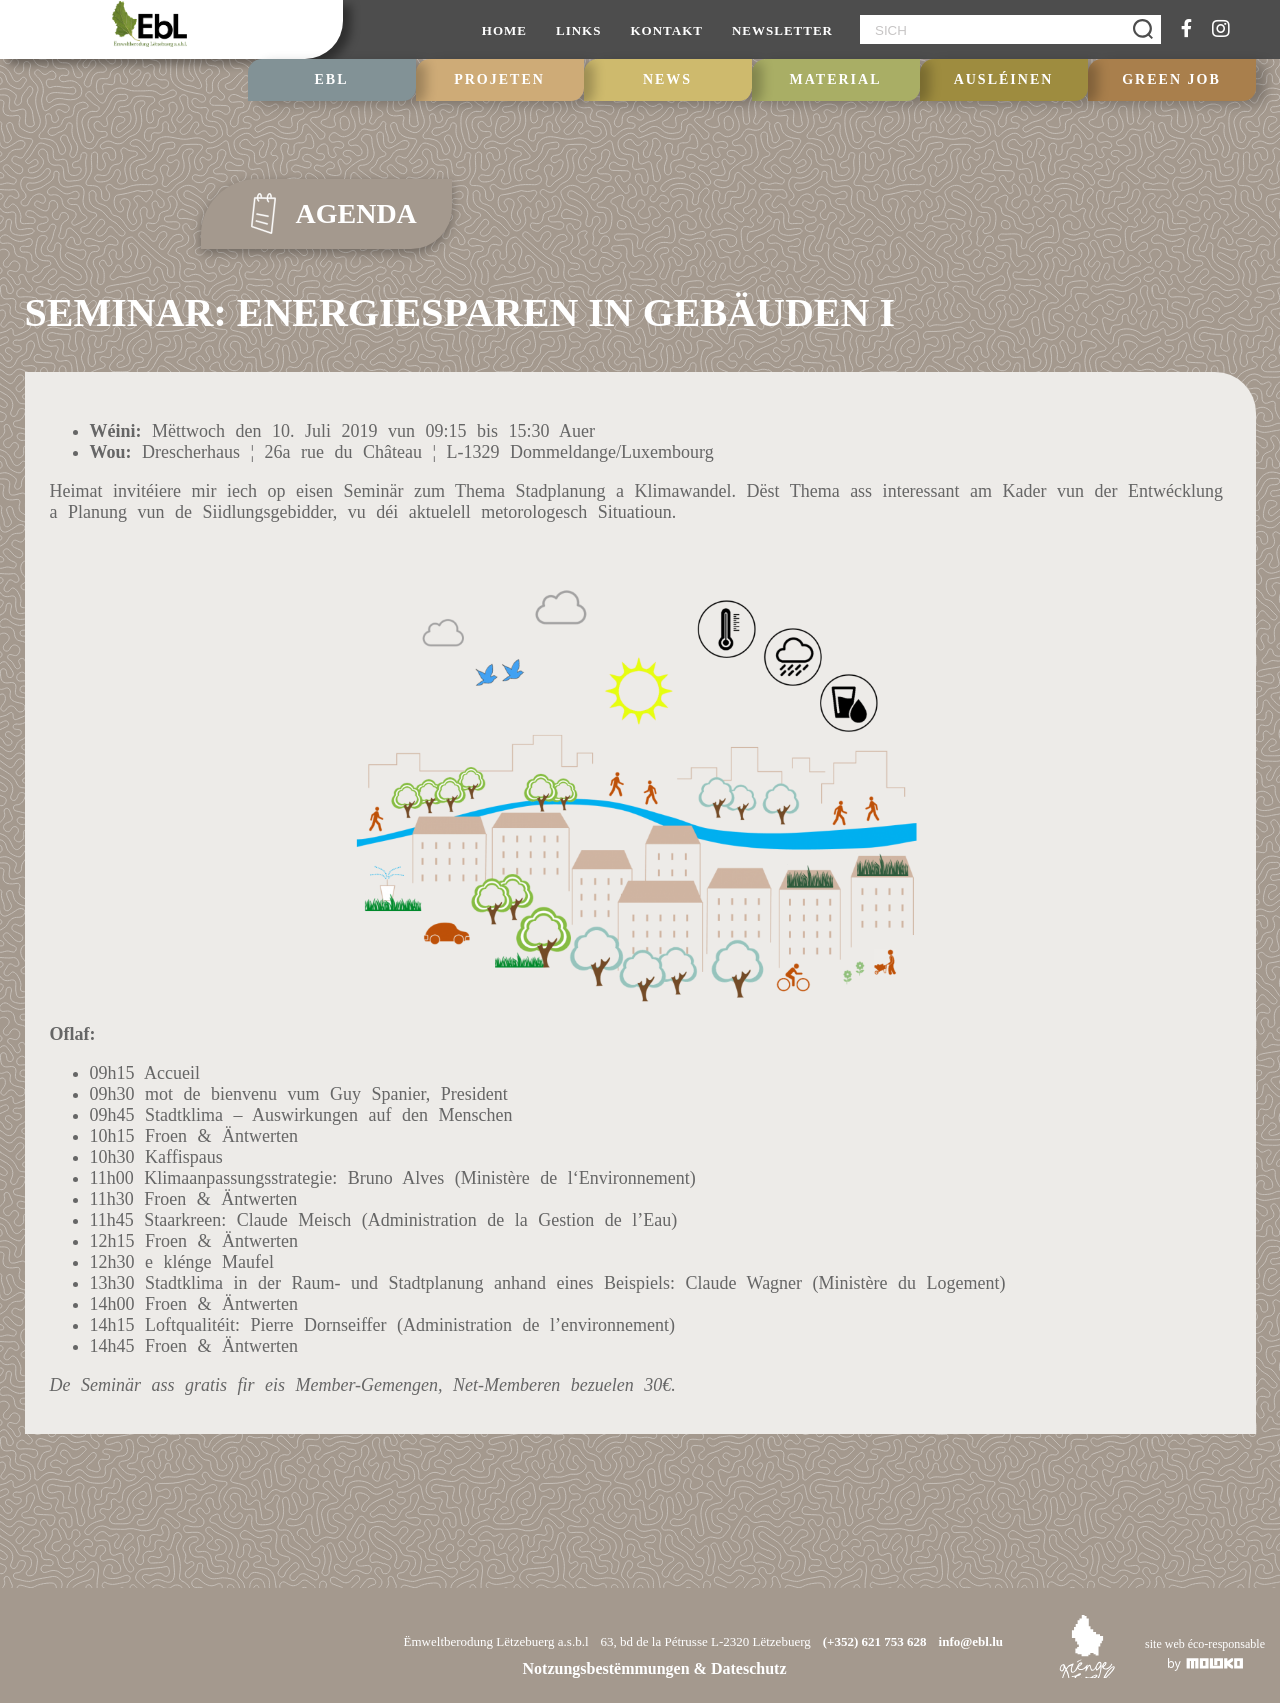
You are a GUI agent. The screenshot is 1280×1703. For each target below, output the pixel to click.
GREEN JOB (1171, 79)
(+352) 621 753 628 (875, 1641)
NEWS (667, 79)
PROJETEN (499, 79)
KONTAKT (666, 30)
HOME (504, 30)
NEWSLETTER (782, 30)
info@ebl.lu (971, 1641)
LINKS (578, 30)
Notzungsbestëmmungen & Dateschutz (655, 1668)
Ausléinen (1004, 79)
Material (836, 79)
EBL (331, 79)
